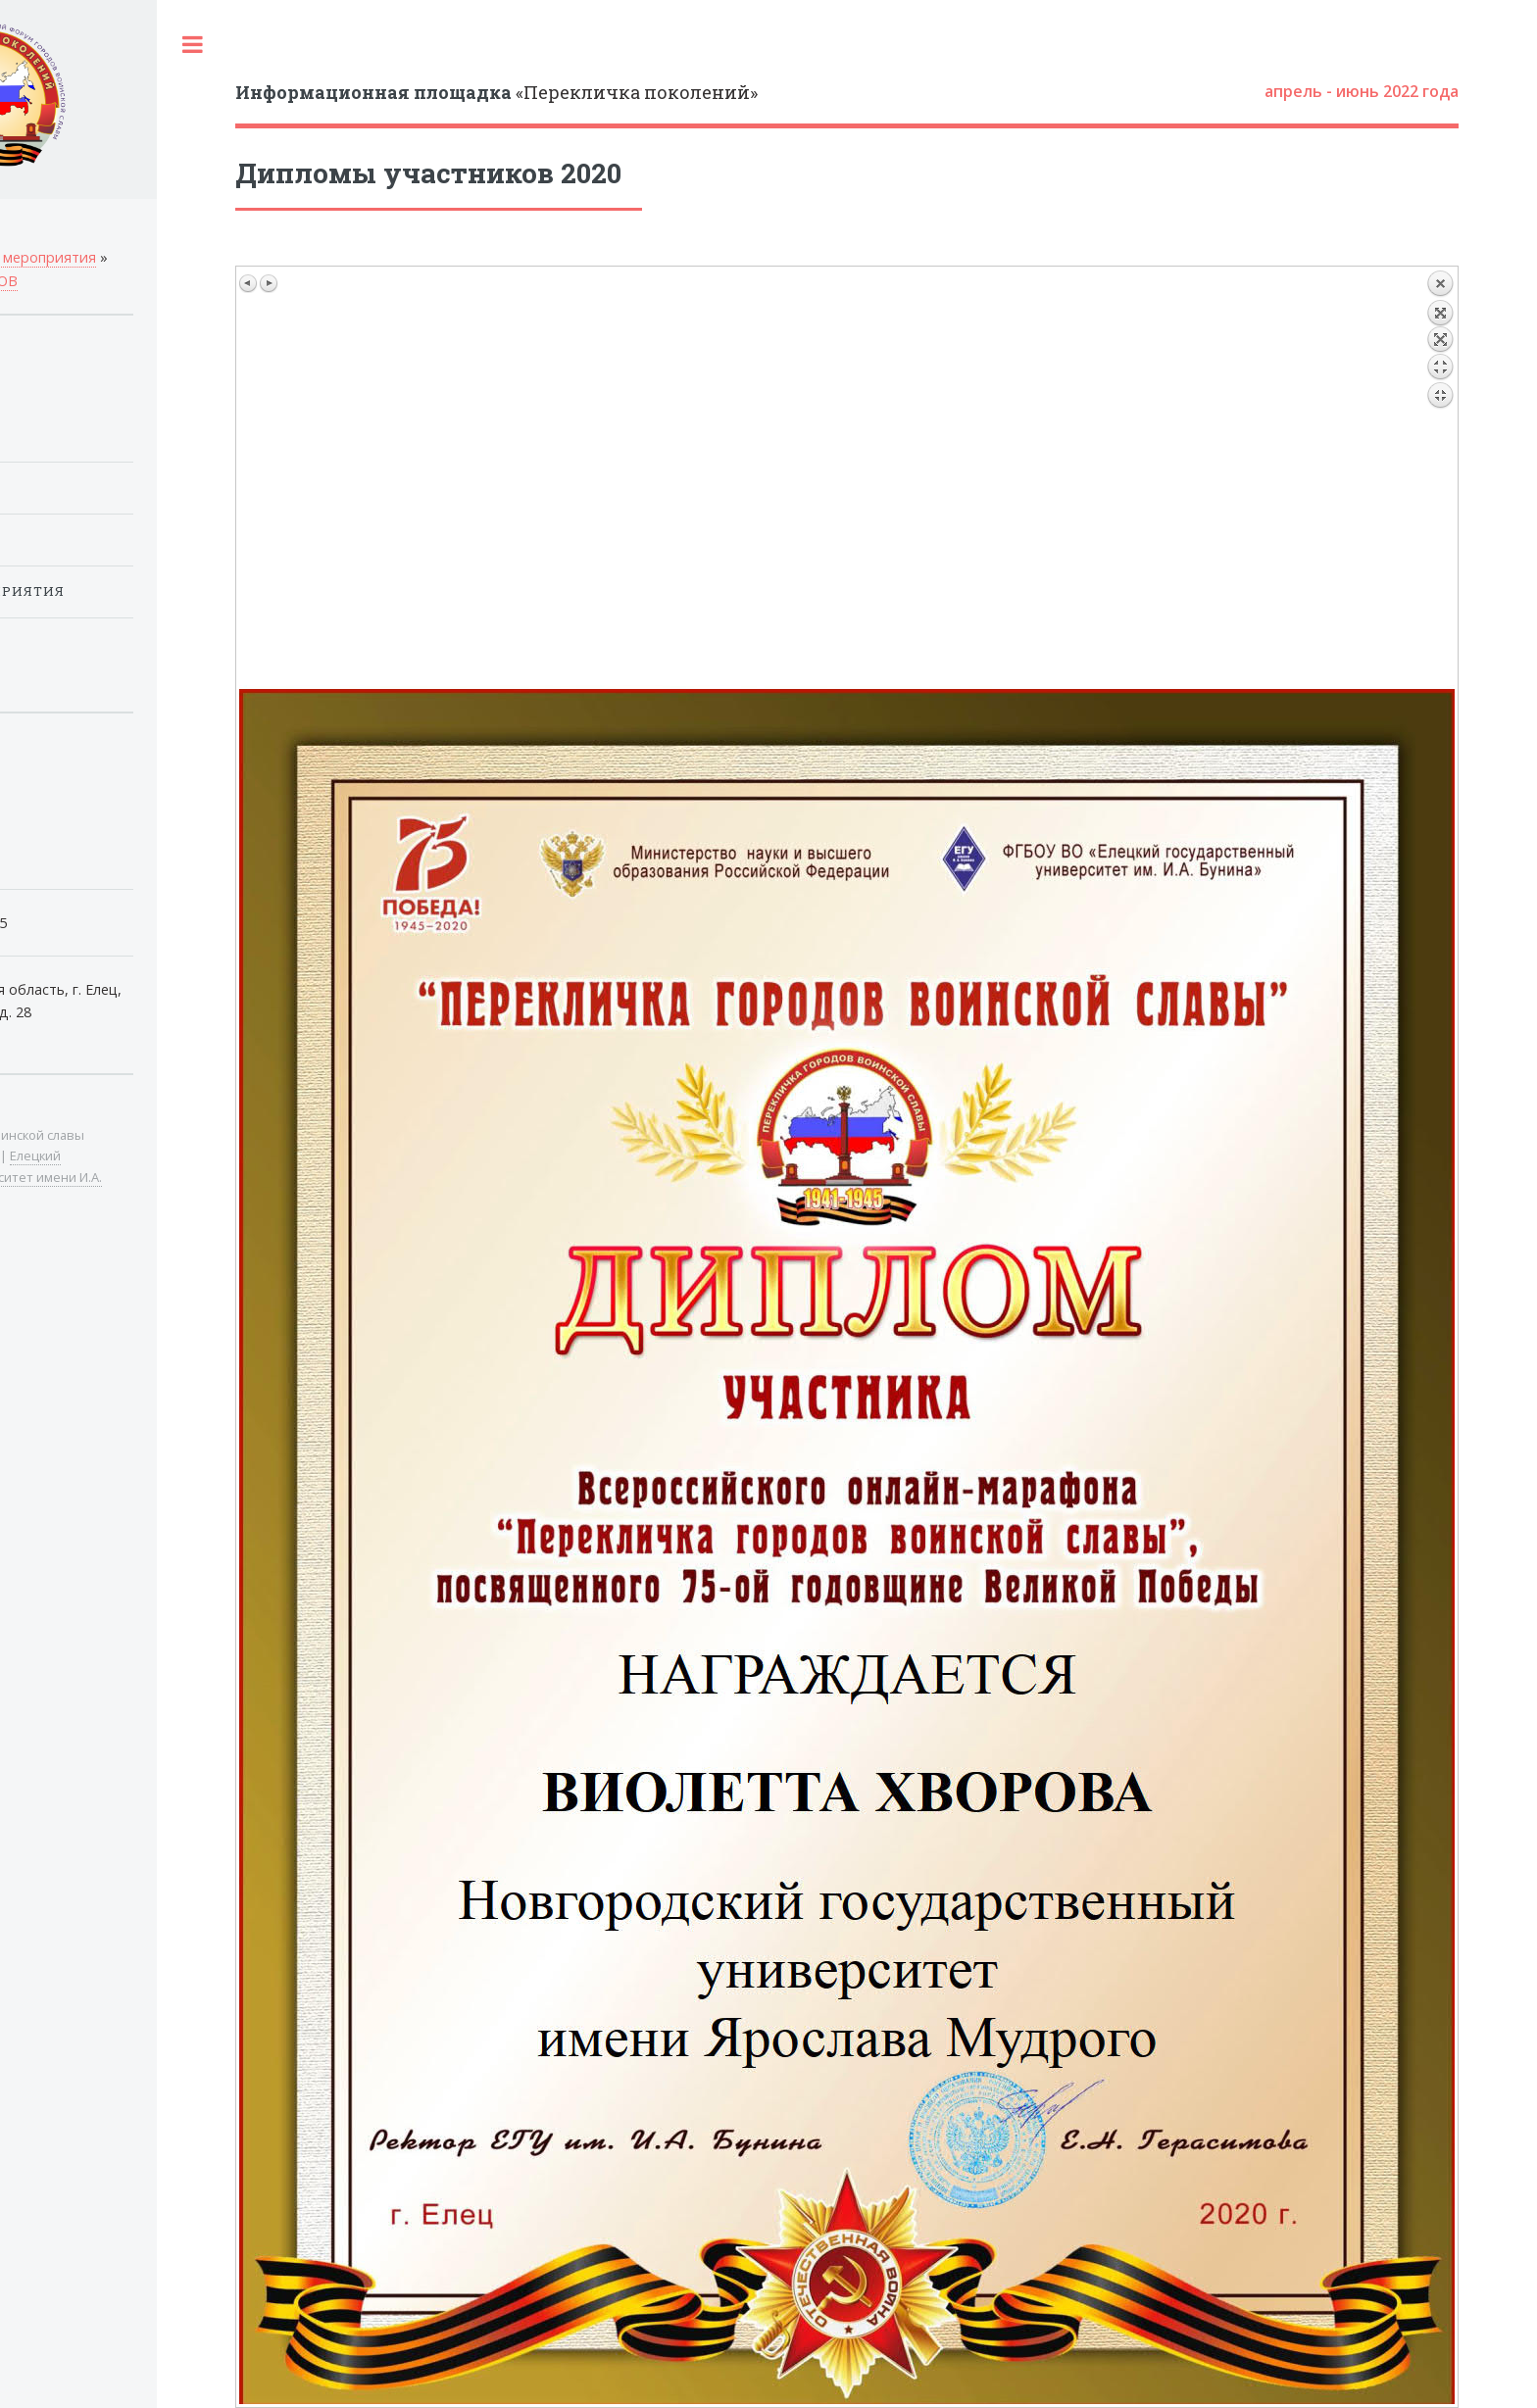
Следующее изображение (268, 283)
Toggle (192, 44)
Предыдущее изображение (249, 283)
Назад (1440, 477)
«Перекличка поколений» (496, 92)
